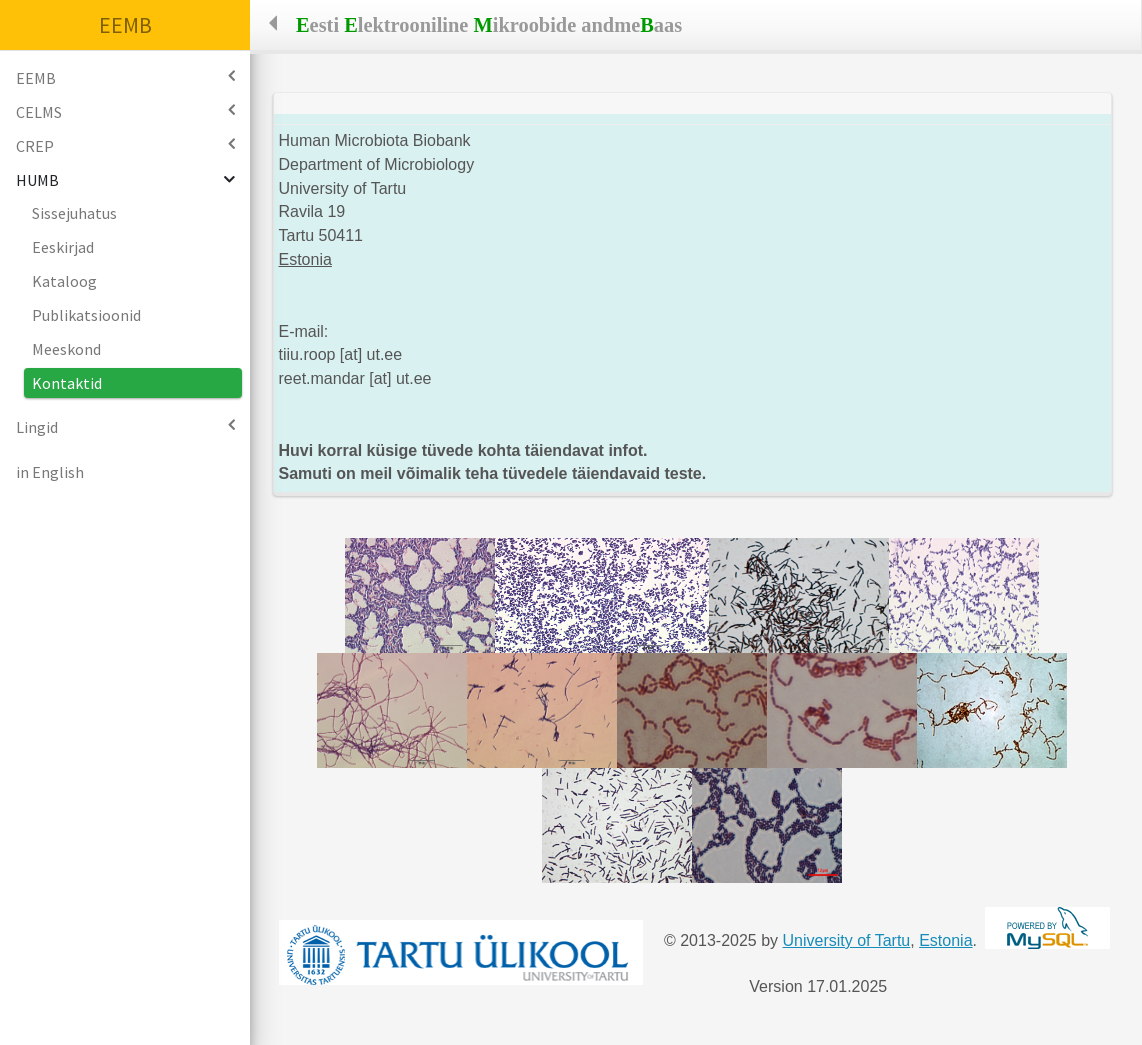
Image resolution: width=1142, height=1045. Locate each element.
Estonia (945, 940)
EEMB (125, 25)
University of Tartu (847, 940)
